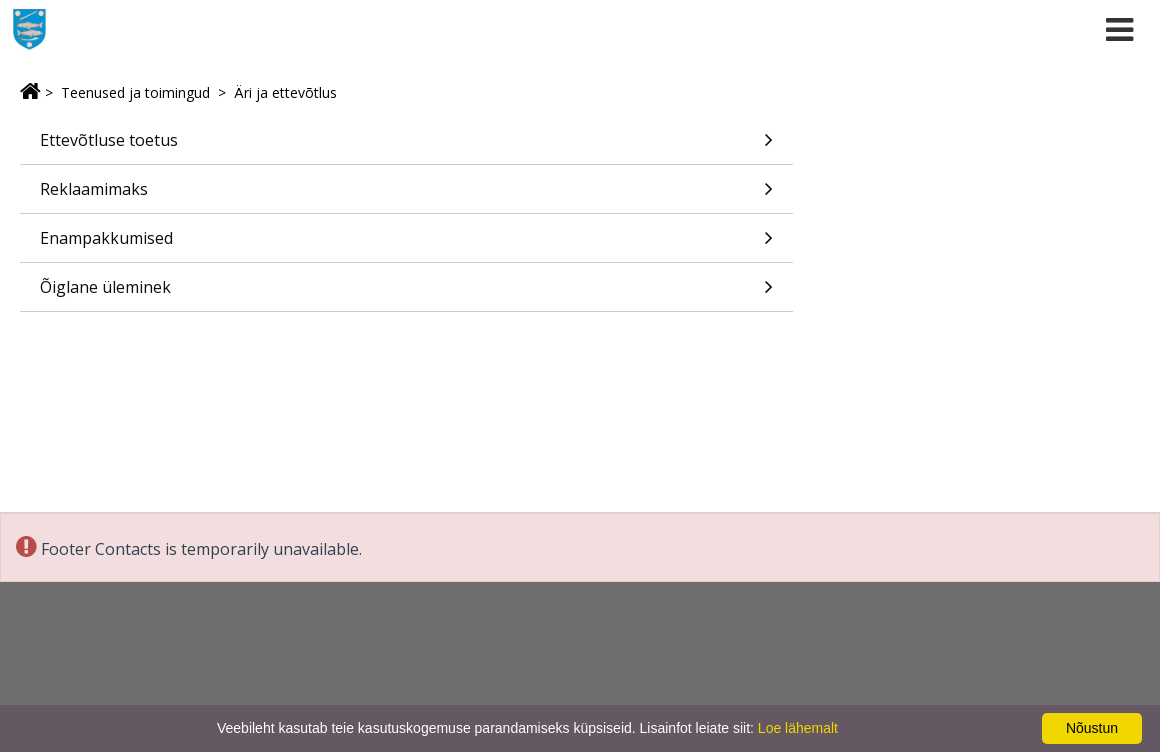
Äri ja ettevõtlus (285, 92)
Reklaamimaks (406, 195)
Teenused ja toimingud (135, 92)
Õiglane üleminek (406, 293)
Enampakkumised (406, 244)
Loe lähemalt (798, 728)
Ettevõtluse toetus (406, 146)
